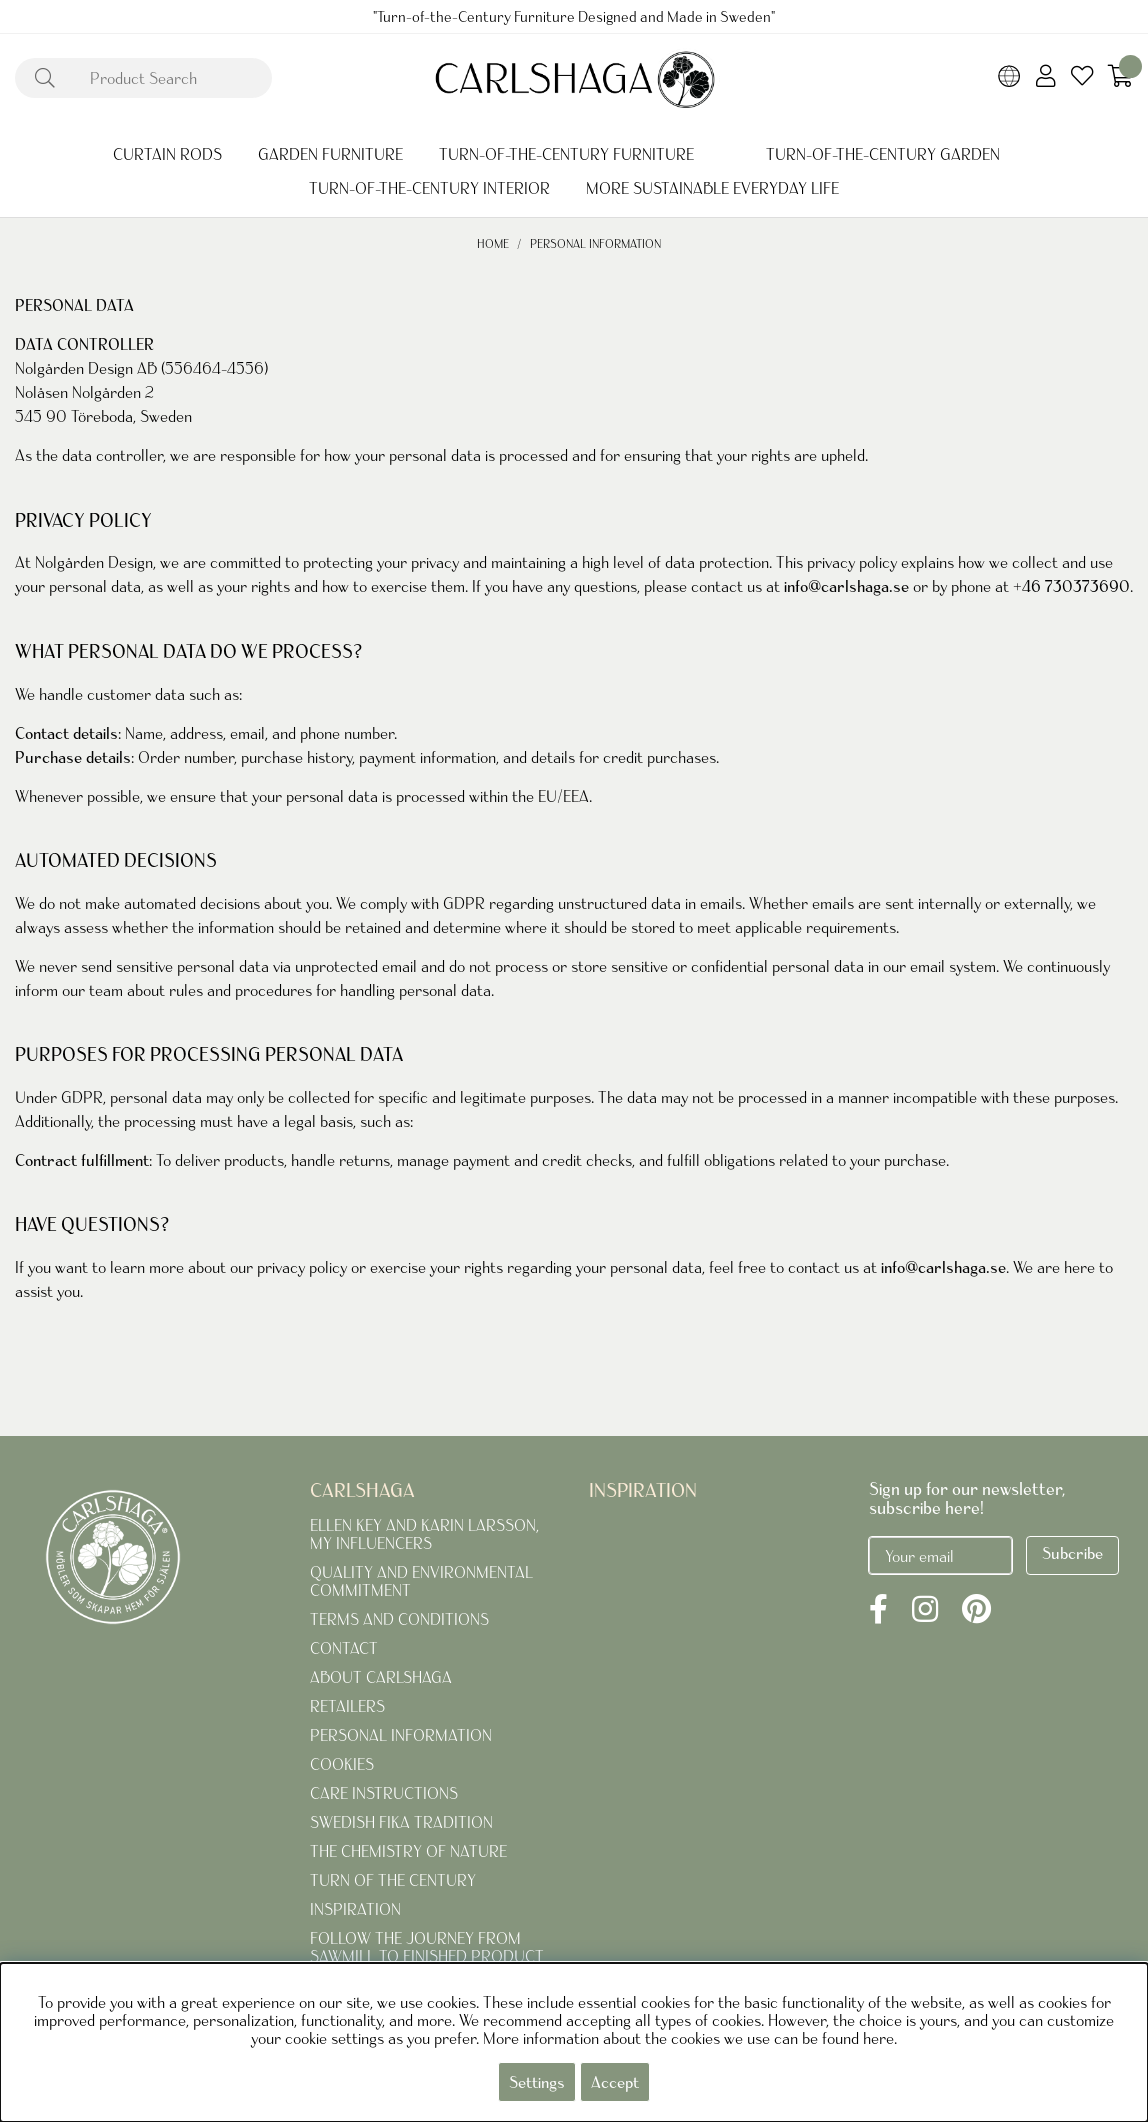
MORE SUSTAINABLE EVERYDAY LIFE (712, 188)
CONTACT (344, 1648)
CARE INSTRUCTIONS (384, 1793)
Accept (615, 2082)
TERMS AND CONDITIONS (399, 1619)
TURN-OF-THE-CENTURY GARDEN (883, 154)
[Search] (143, 78)
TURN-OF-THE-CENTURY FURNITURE (566, 154)
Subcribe (1072, 1553)
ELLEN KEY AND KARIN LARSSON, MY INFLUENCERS (424, 1534)
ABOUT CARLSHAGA (381, 1677)
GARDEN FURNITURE (330, 154)
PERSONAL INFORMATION (595, 243)
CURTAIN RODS (167, 154)
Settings (537, 2082)
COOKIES (342, 1764)
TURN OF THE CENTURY (393, 1880)
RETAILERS (347, 1706)
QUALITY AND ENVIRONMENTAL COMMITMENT (421, 1581)
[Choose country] (1009, 78)
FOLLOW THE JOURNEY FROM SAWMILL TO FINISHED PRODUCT (427, 1947)
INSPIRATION (355, 1909)
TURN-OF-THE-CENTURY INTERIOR (429, 188)
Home (493, 243)
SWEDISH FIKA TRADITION (401, 1822)
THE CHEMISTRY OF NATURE (408, 1851)
